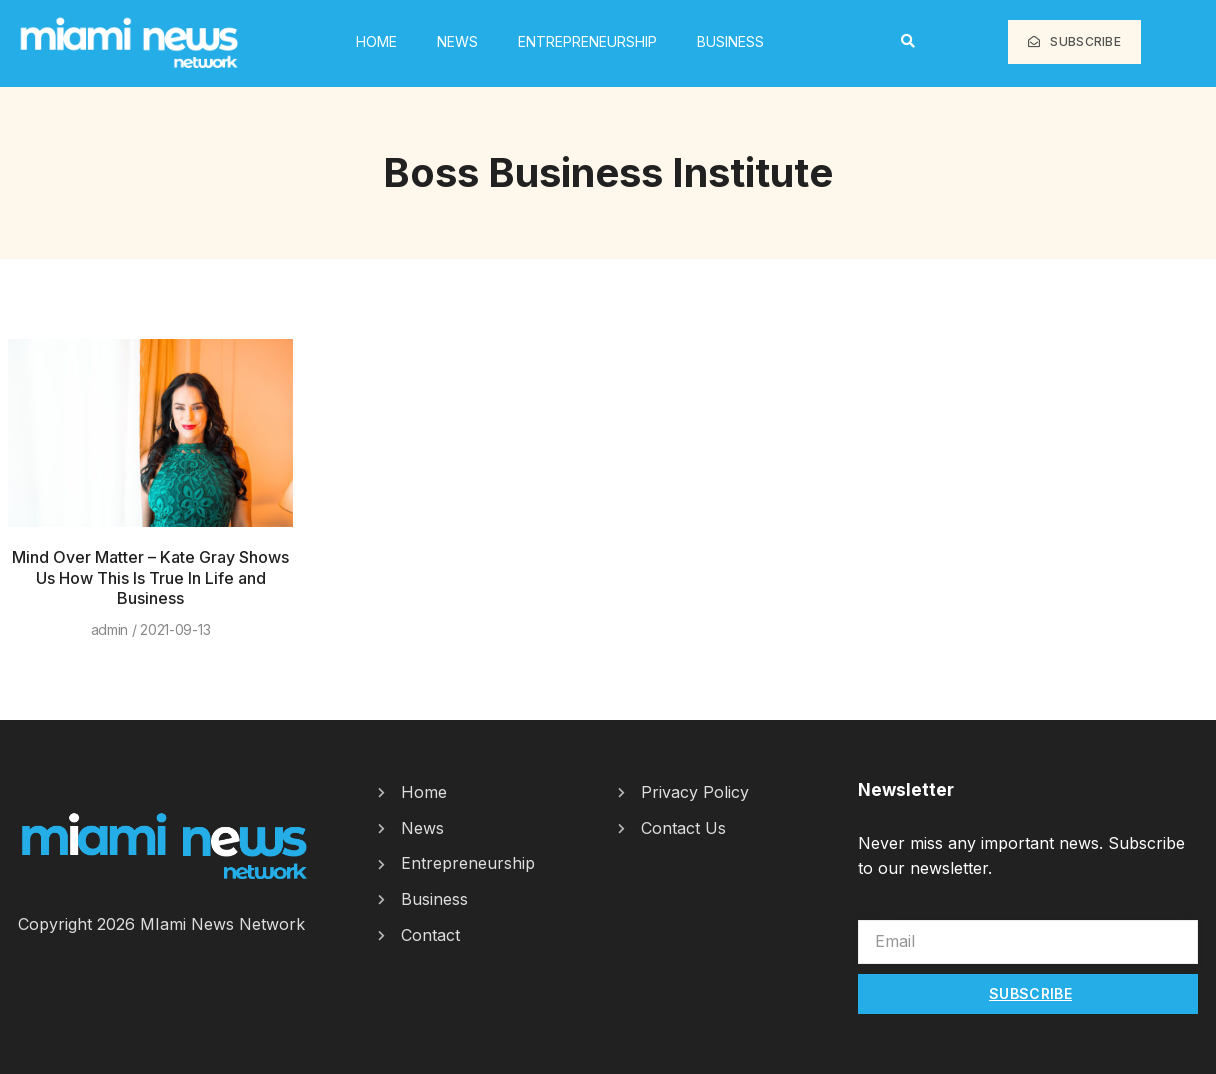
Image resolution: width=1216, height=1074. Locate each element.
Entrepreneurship (587, 41)
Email (878, 910)
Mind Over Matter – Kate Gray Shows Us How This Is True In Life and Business (150, 578)
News (457, 41)
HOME (376, 41)
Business (730, 41)
